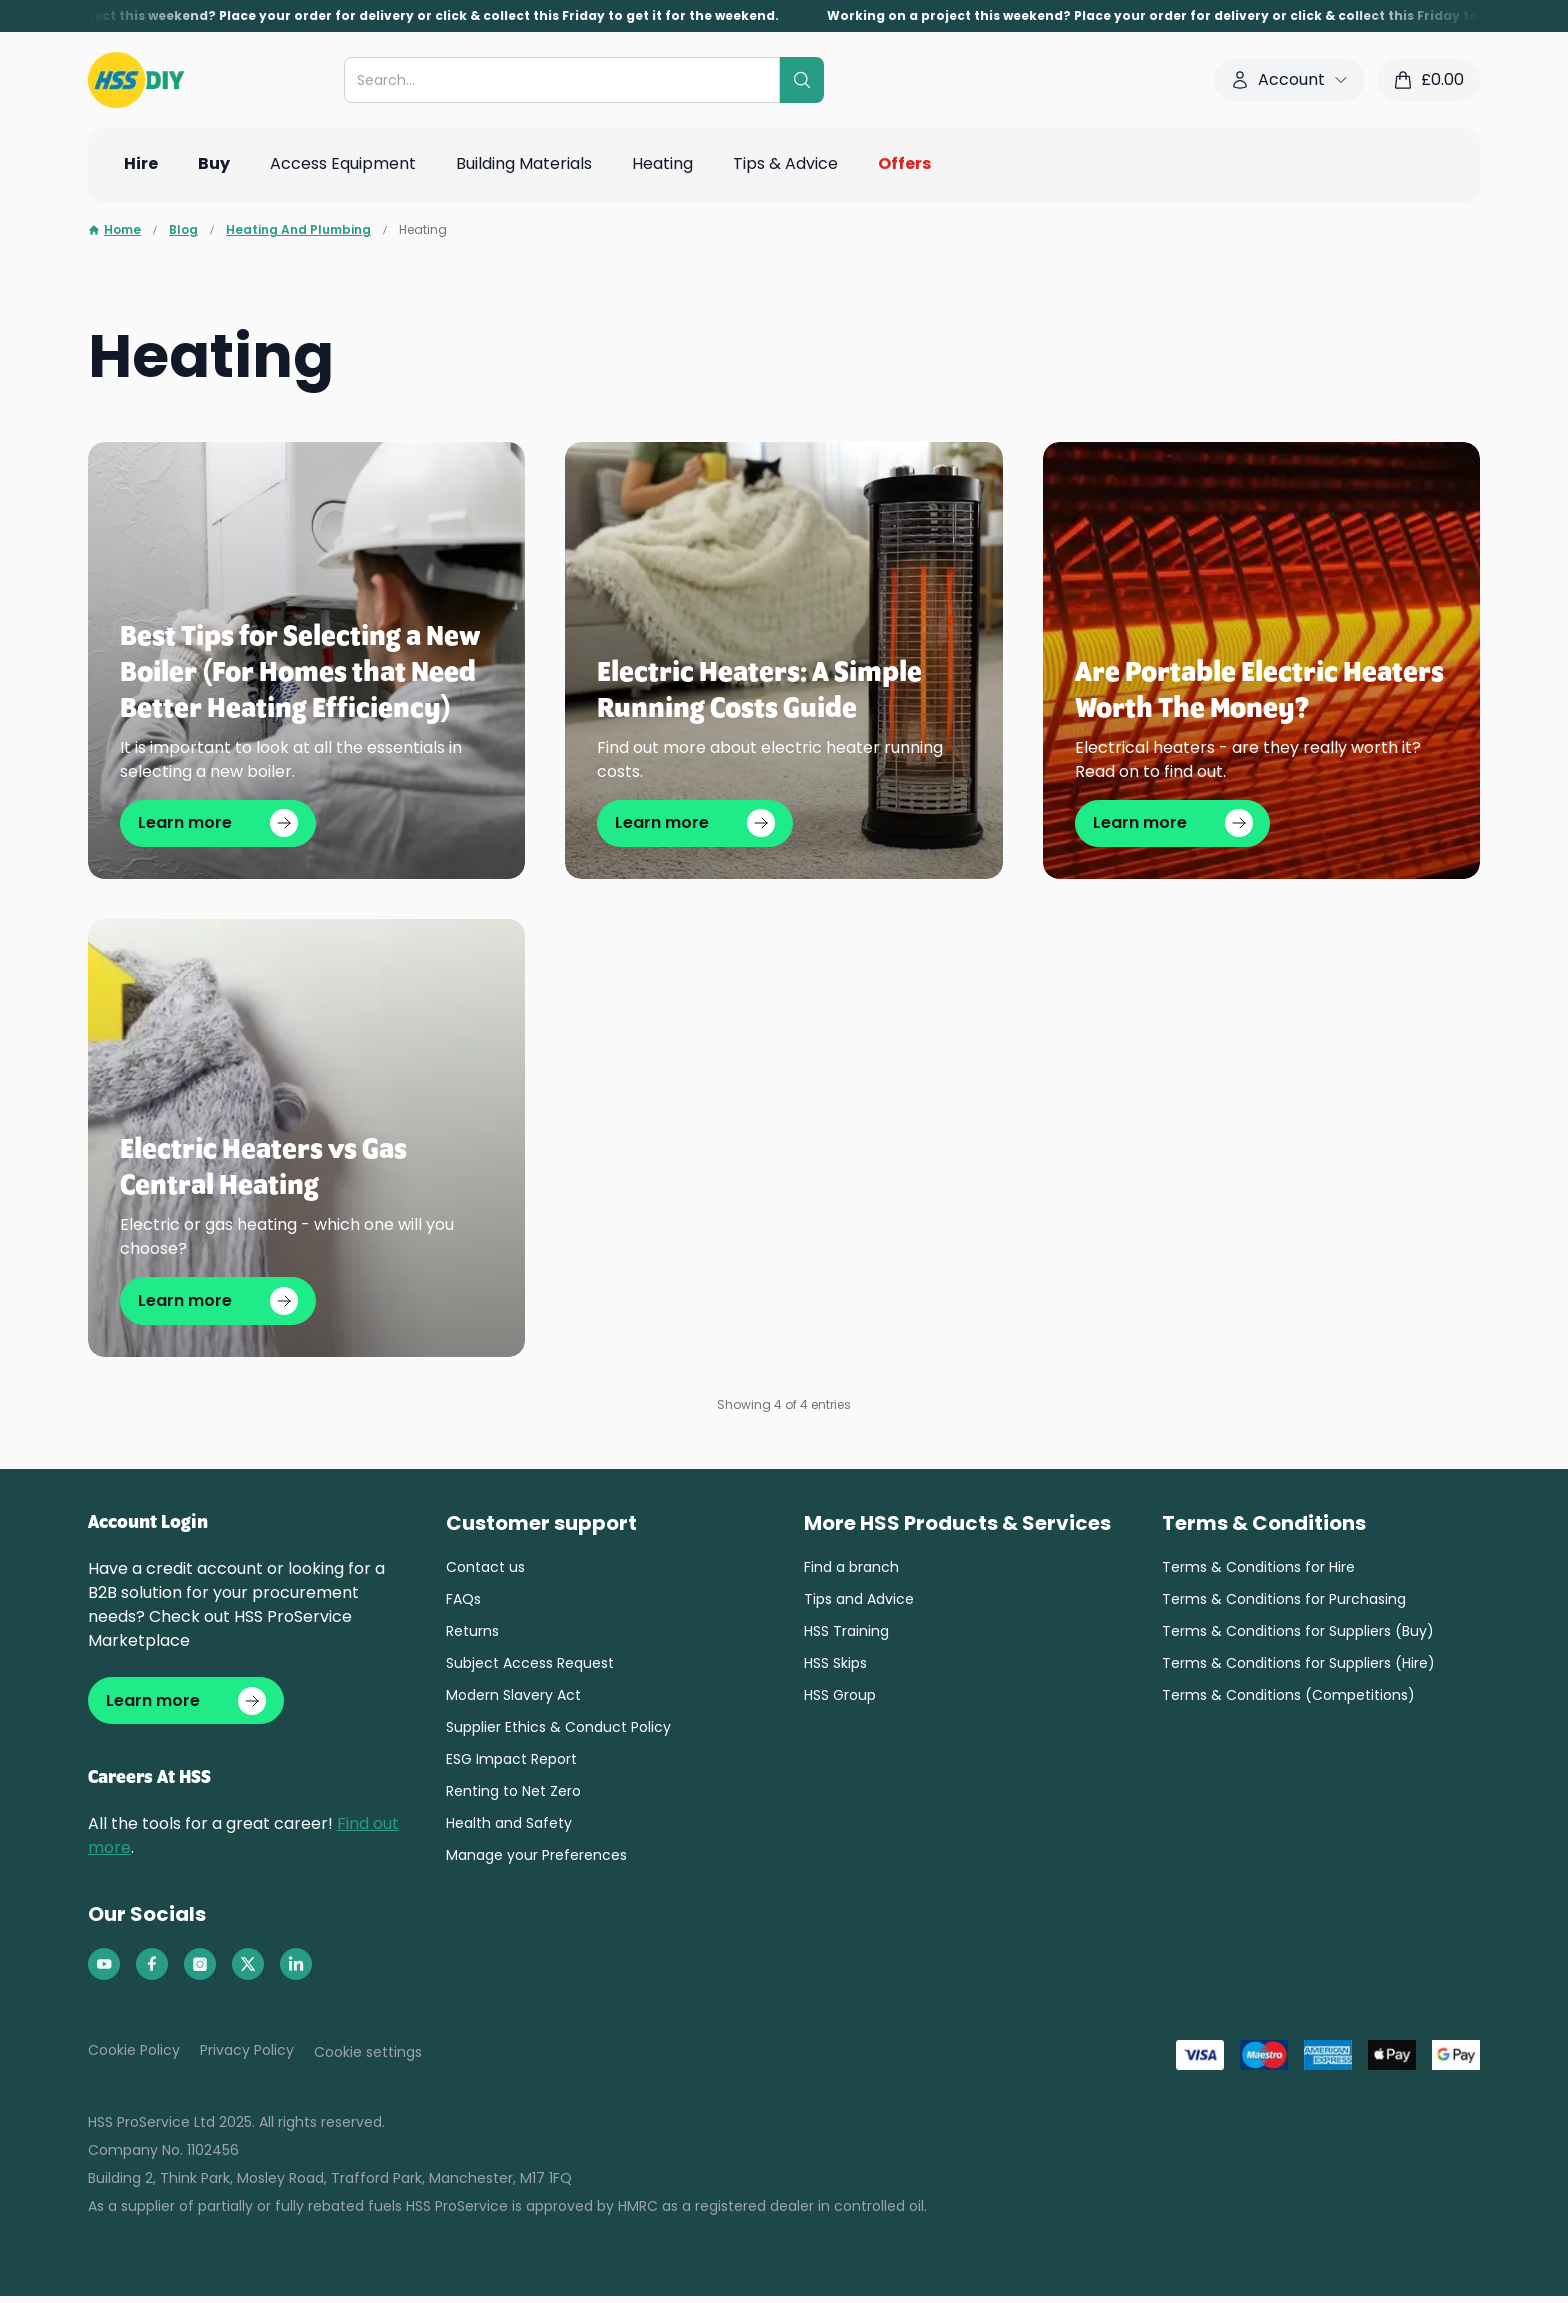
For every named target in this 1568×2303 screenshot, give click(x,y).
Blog (183, 230)
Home (114, 230)
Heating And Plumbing (298, 230)
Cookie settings (368, 2059)
